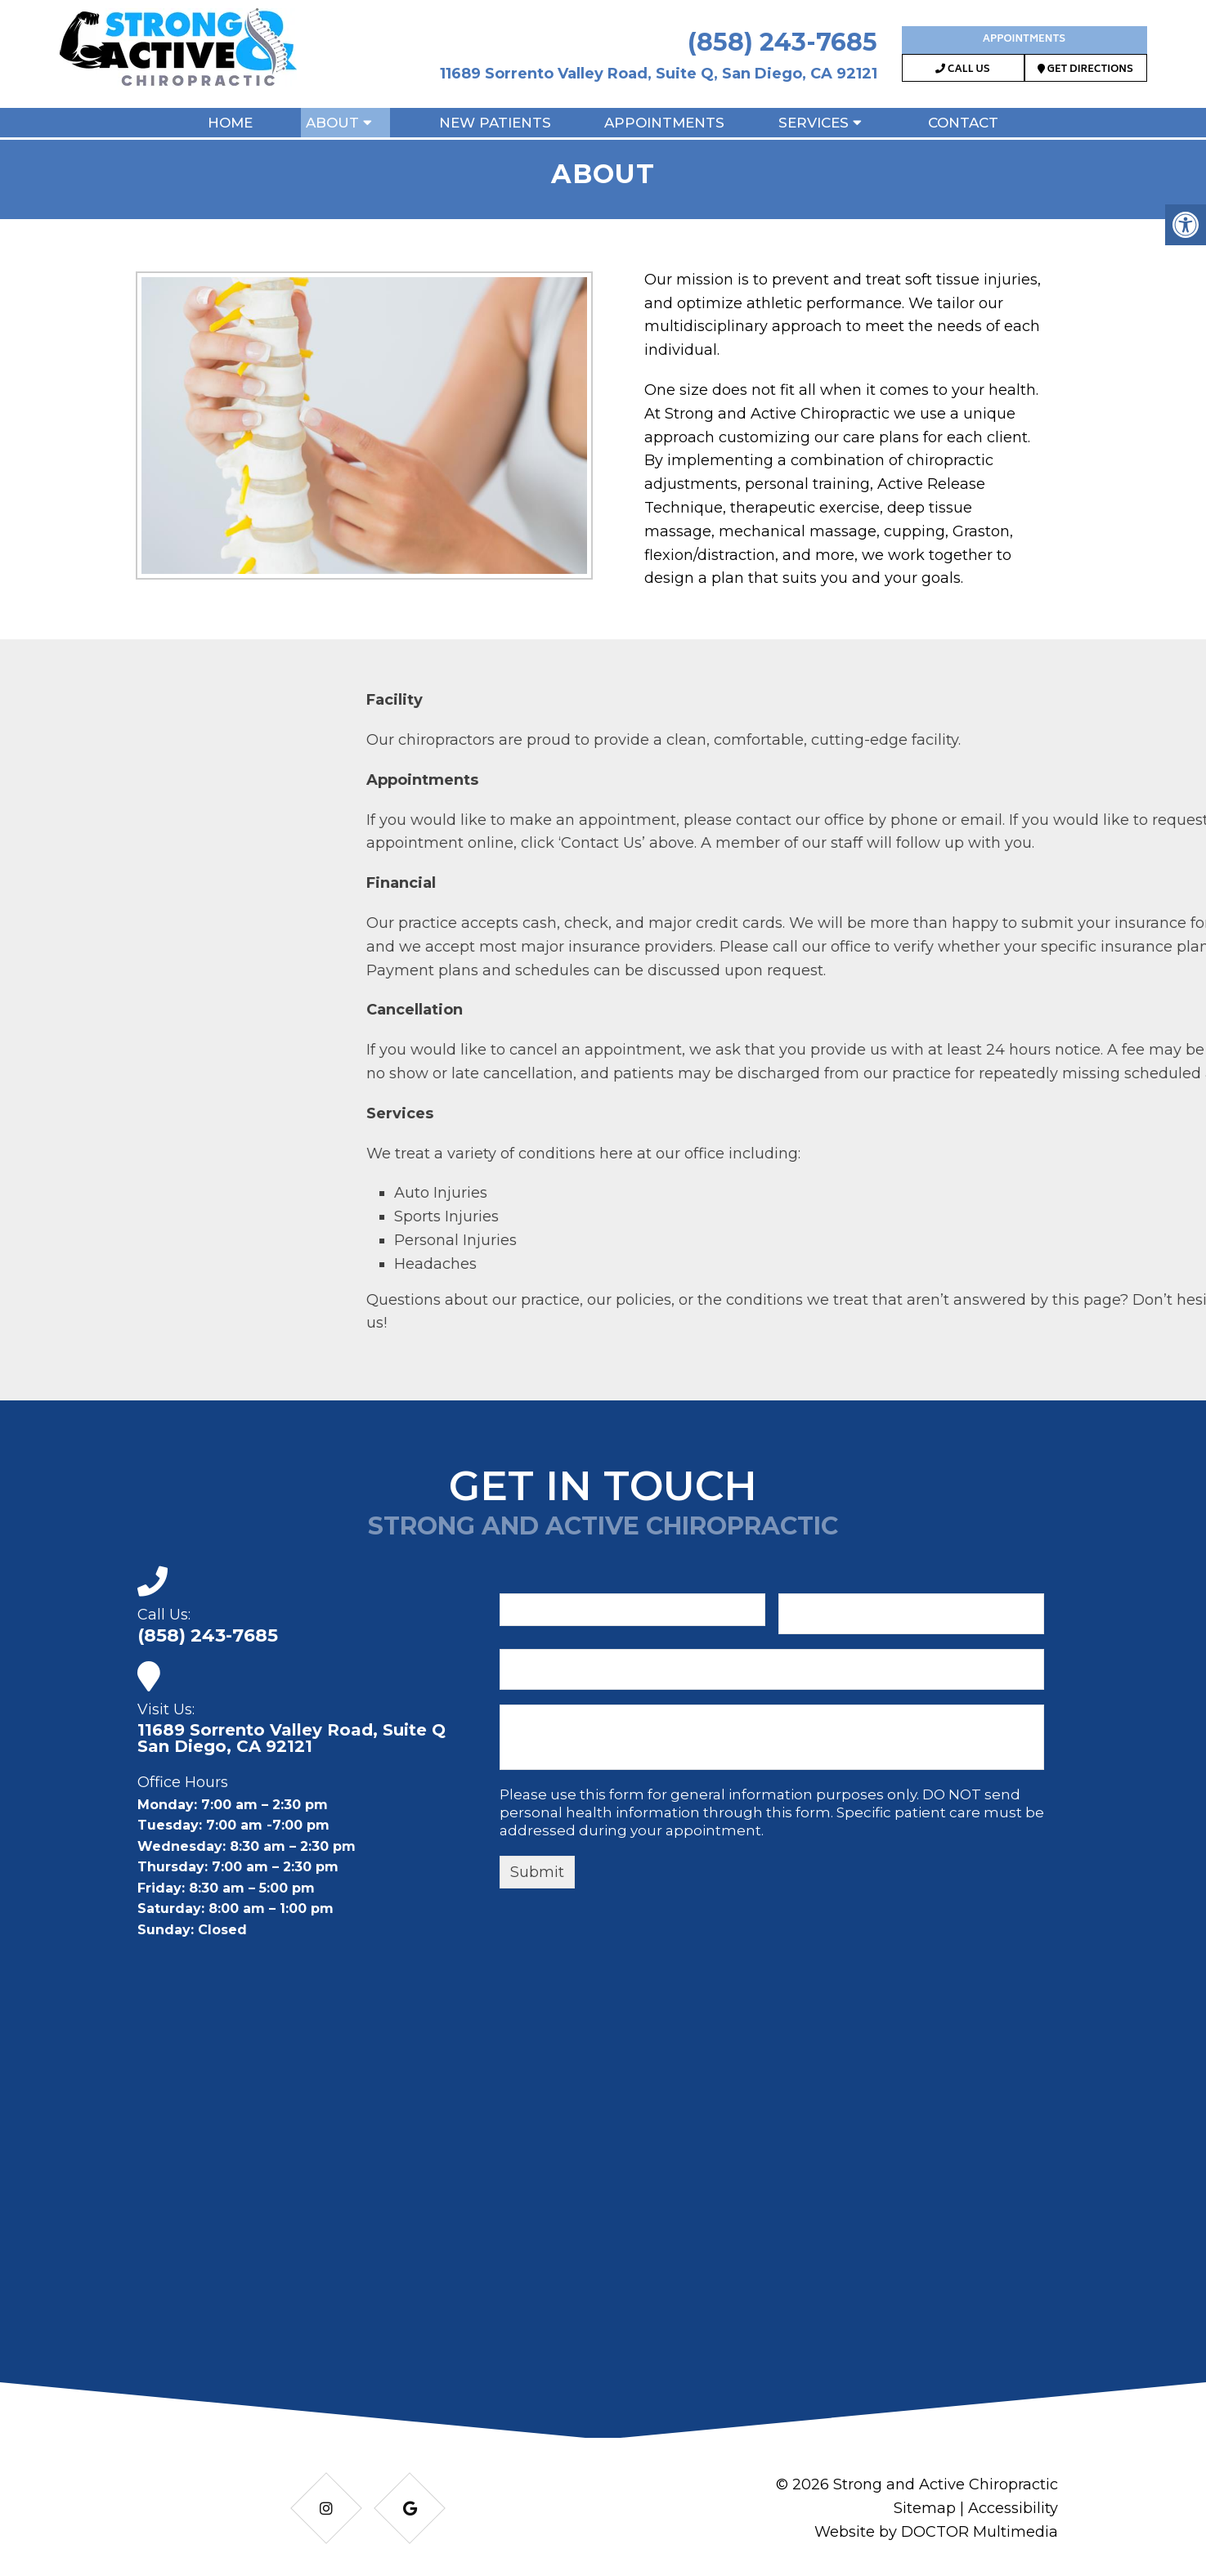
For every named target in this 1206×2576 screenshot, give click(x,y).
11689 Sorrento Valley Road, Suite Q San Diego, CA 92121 (291, 1738)
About (332, 122)
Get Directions (1085, 69)
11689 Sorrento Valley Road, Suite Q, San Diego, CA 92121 (658, 74)
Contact (963, 122)
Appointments (1024, 39)
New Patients (495, 122)
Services (813, 122)
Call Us (962, 69)
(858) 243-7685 (782, 42)
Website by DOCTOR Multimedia (936, 2532)
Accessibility (1013, 2508)
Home (230, 122)
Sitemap (925, 2508)
